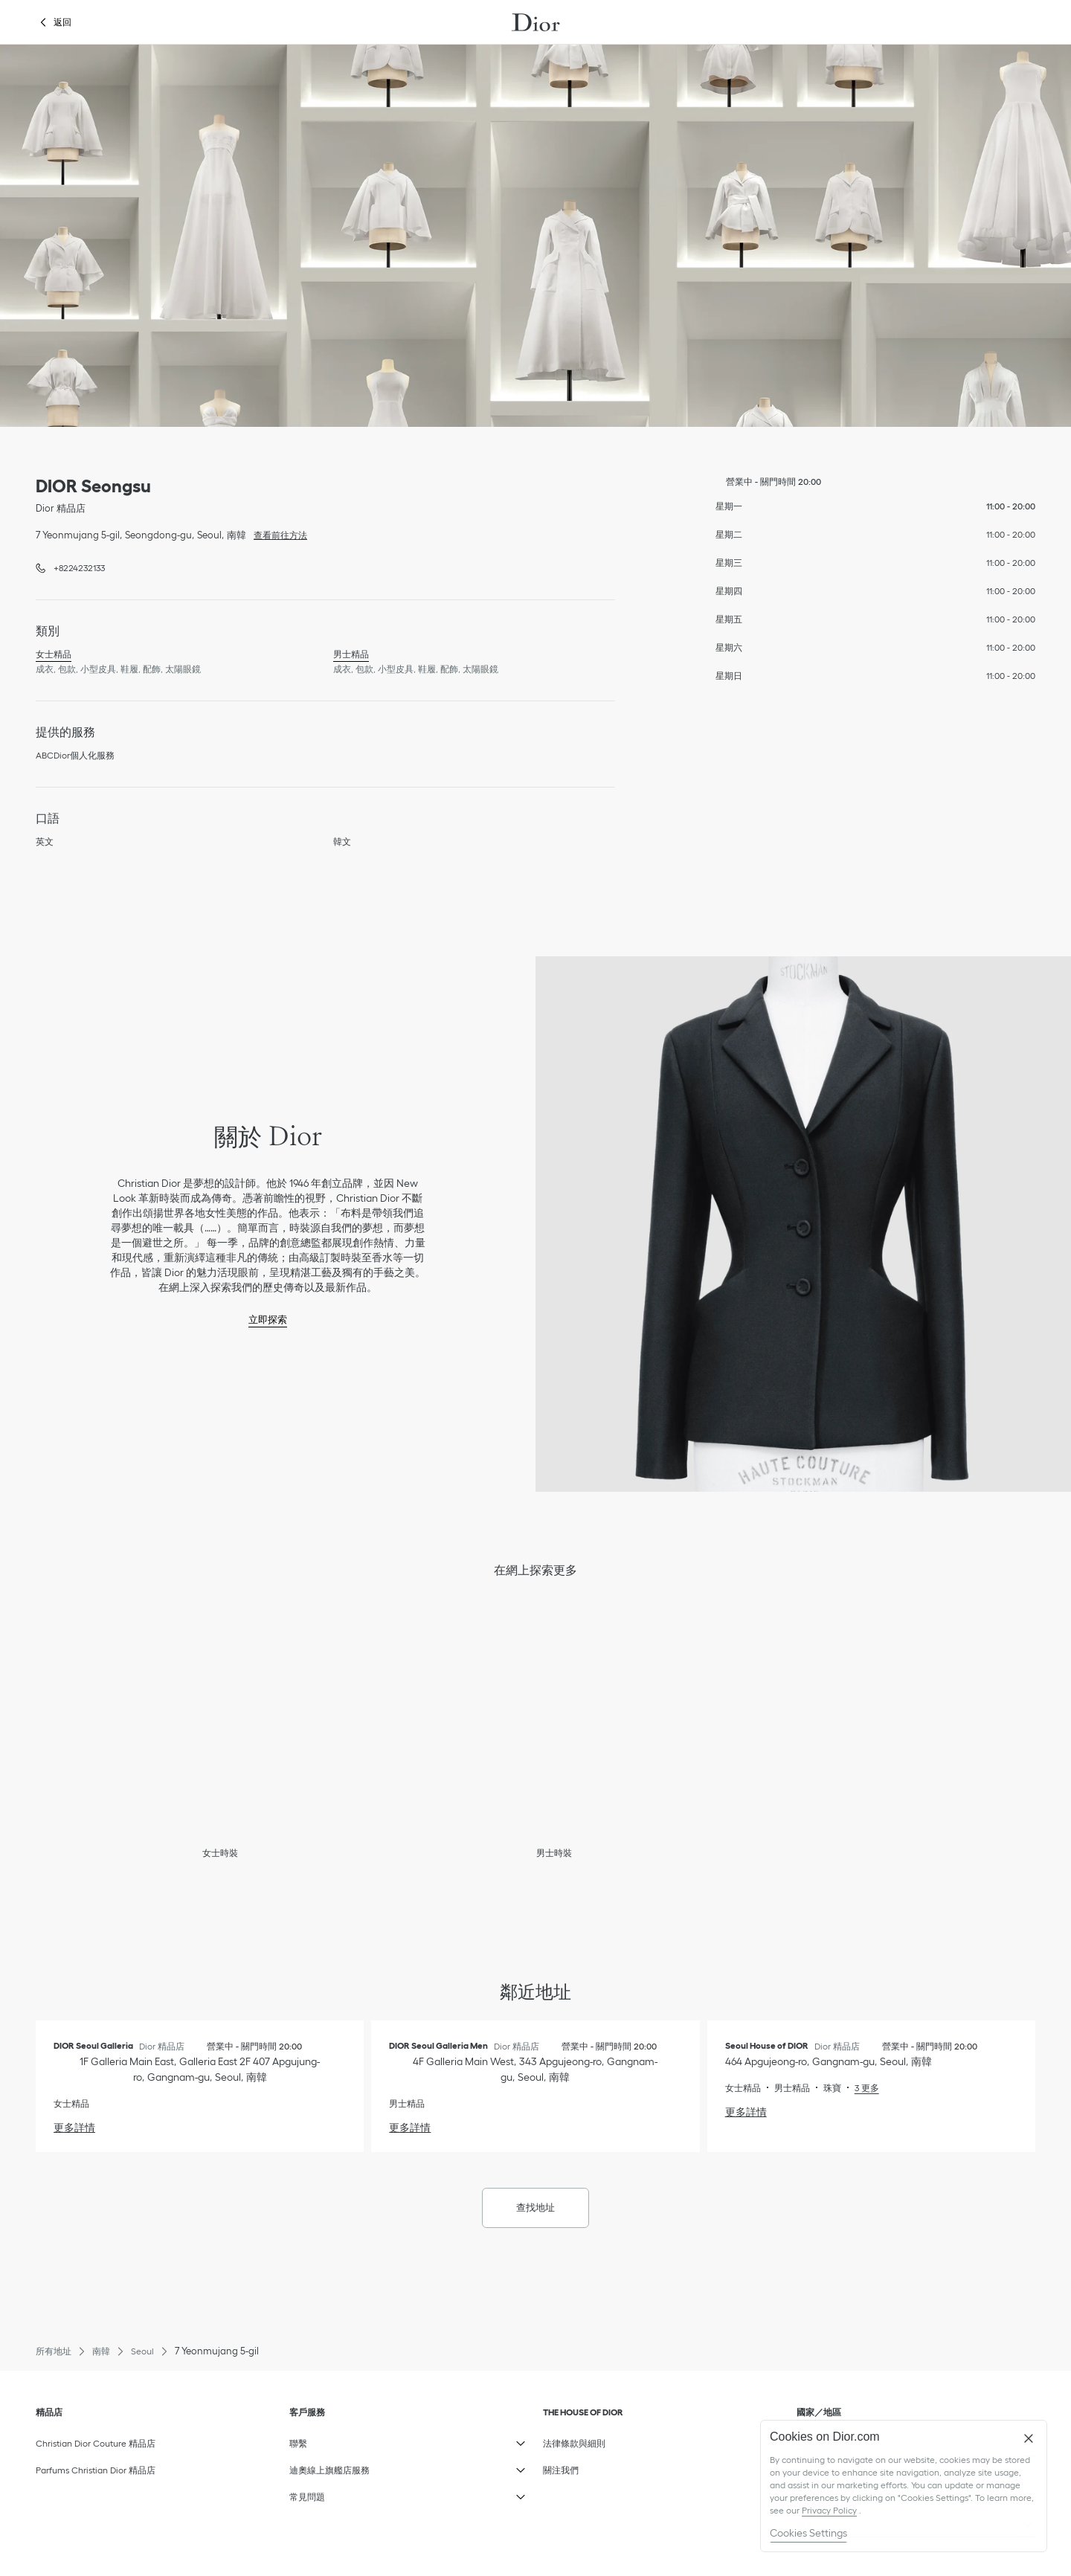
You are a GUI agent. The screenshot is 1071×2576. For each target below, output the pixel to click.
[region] (903, 2486)
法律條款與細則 (583, 2440)
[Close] (1029, 2438)
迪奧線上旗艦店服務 (329, 2467)
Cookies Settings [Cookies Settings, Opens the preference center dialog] (808, 2533)
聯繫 (329, 2440)
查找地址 (535, 2207)
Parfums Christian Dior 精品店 (95, 2470)
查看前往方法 (276, 534)
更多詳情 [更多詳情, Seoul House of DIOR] (746, 2112)
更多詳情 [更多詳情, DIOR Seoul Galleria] (74, 2128)
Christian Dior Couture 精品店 (95, 2443)
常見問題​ (329, 2493)
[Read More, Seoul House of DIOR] (860, 2087)
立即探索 (267, 1319)
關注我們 (583, 2467)
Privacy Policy (829, 2510)
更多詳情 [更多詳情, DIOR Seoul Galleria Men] (410, 2128)
